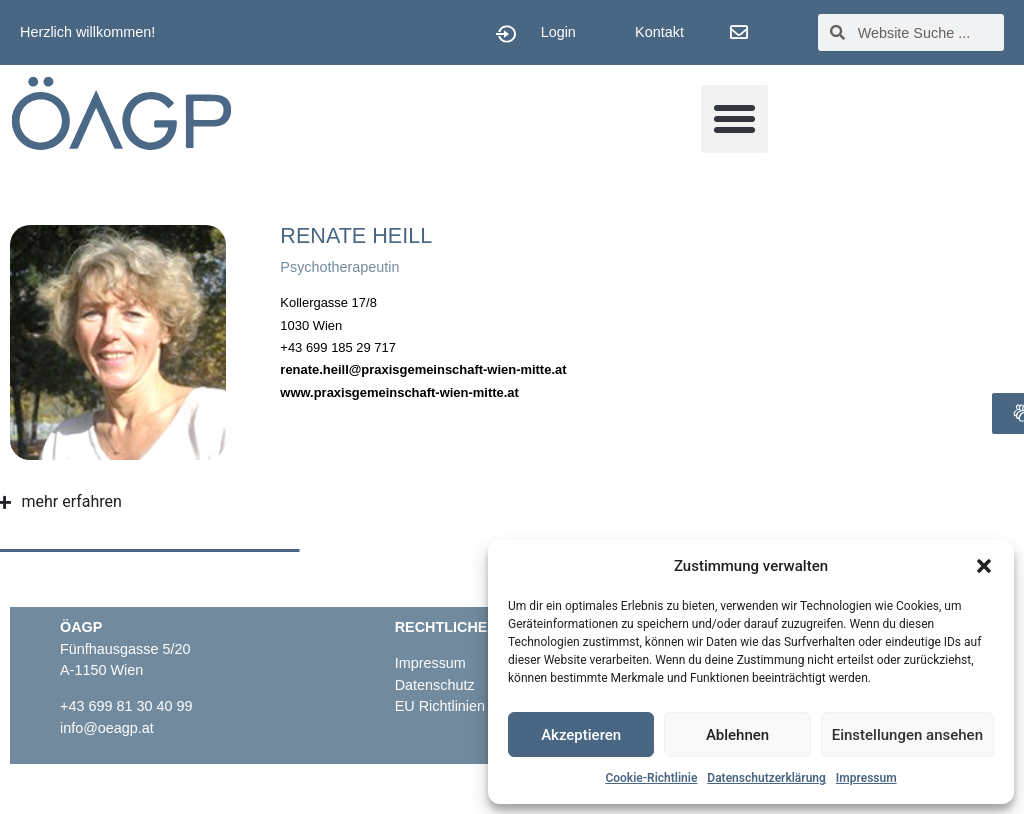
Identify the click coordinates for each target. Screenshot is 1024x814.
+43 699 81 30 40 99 (126, 706)
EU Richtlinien (442, 706)
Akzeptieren (581, 735)
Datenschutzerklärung (766, 778)
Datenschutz (435, 685)
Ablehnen (737, 735)
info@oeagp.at (107, 728)
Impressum (866, 778)
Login (558, 32)
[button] (984, 566)
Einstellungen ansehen (907, 735)
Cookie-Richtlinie (651, 778)
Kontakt (659, 32)
